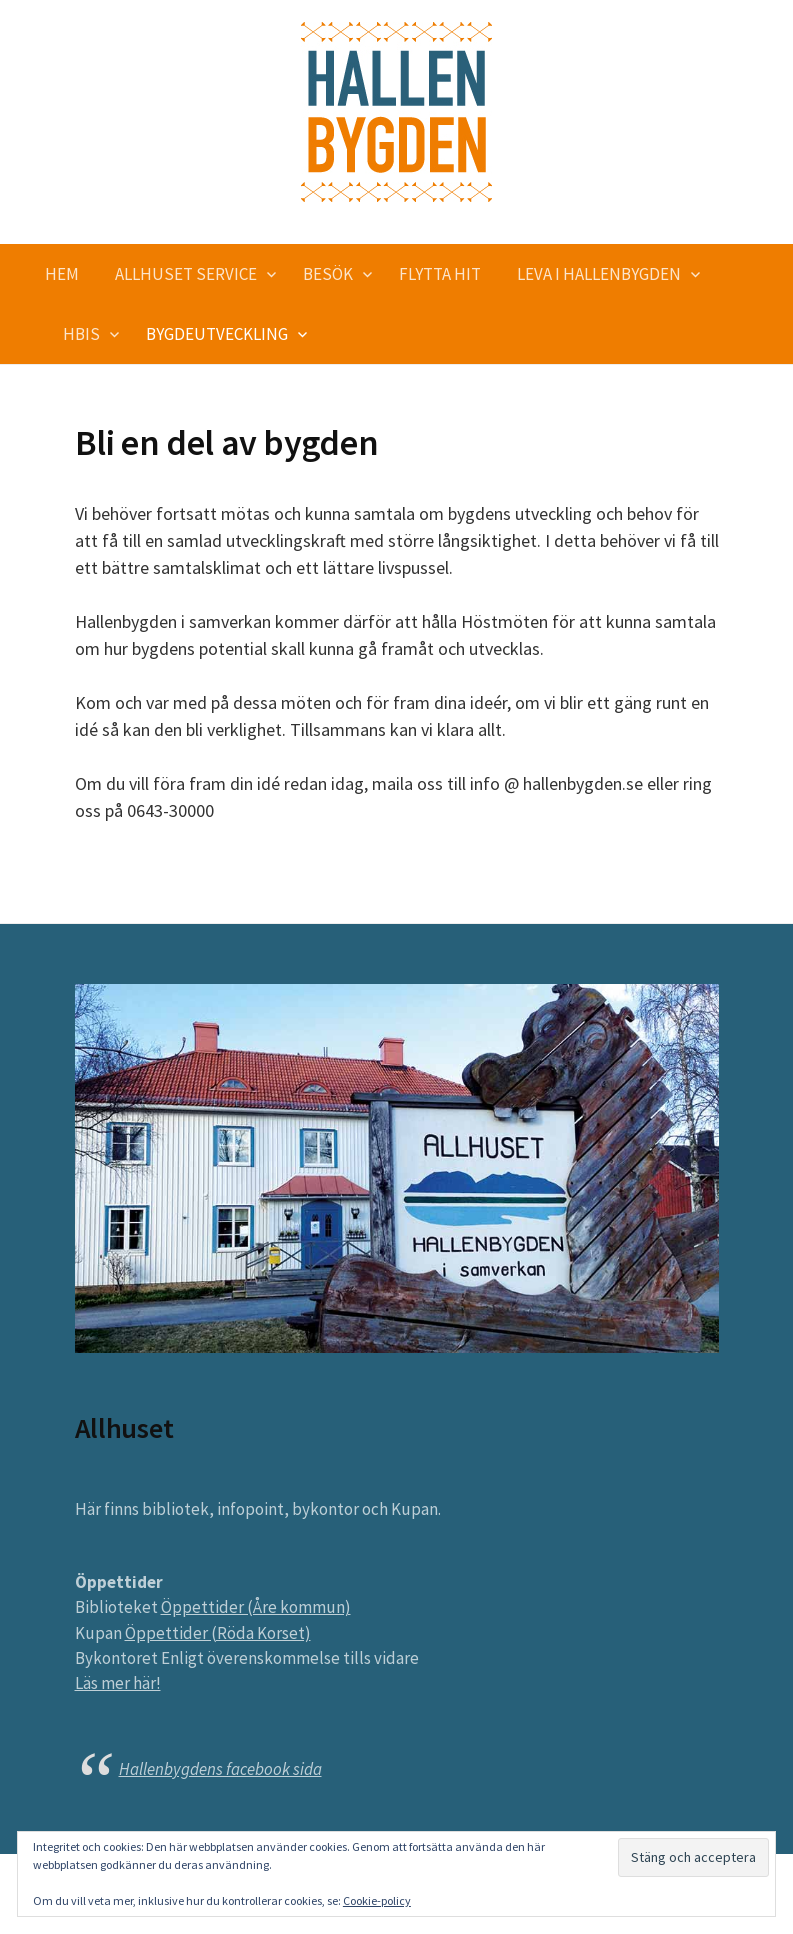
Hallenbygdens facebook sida (220, 1769)
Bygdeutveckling (217, 334)
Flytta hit (440, 274)
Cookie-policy (377, 1900)
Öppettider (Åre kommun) (256, 1607)
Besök (328, 274)
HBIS (81, 334)
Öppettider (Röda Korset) (218, 1633)
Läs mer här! (118, 1683)
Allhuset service (186, 274)
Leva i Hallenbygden (599, 274)
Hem (62, 274)
